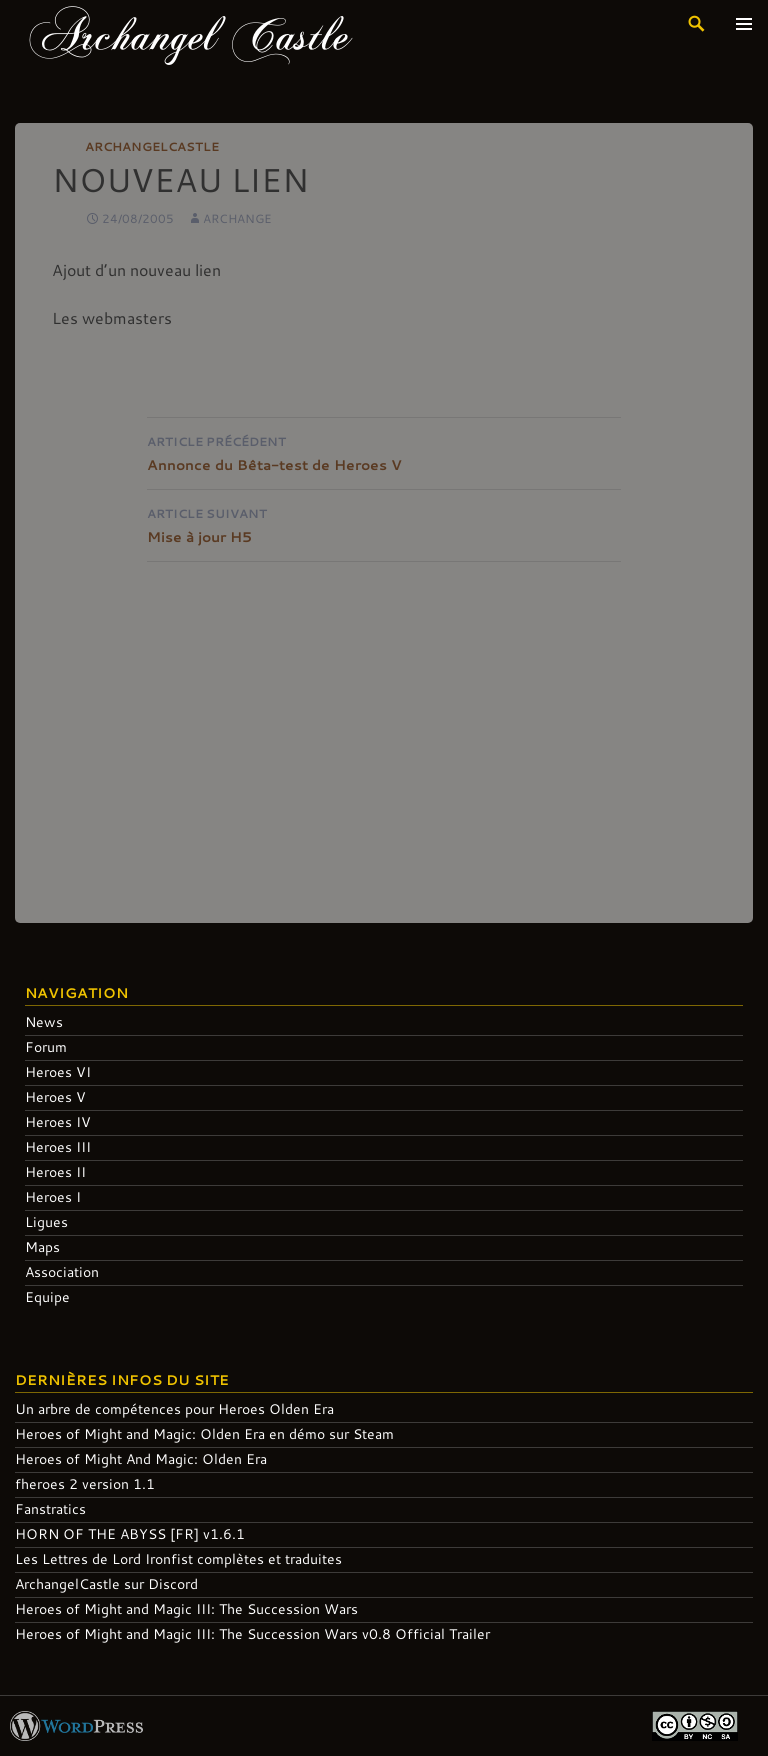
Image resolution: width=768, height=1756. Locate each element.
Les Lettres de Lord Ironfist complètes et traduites (178, 1558)
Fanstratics (50, 1508)
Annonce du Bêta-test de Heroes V (384, 451)
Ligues (46, 1221)
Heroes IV (58, 1121)
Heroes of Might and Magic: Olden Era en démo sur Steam (204, 1433)
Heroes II (55, 1171)
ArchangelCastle (152, 146)
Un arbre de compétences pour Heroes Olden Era (174, 1408)
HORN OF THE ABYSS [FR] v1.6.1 (130, 1533)
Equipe (47, 1296)
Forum (46, 1046)
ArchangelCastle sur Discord (106, 1583)
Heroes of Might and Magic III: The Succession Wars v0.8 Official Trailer (252, 1633)
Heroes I (53, 1196)
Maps (42, 1246)
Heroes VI (58, 1071)
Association (62, 1271)
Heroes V (55, 1096)
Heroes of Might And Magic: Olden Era (141, 1458)
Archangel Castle (190, 34)
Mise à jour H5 (384, 523)
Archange (237, 218)
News (44, 1021)
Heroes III (58, 1146)
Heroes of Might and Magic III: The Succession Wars (186, 1608)
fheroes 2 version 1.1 (85, 1483)
